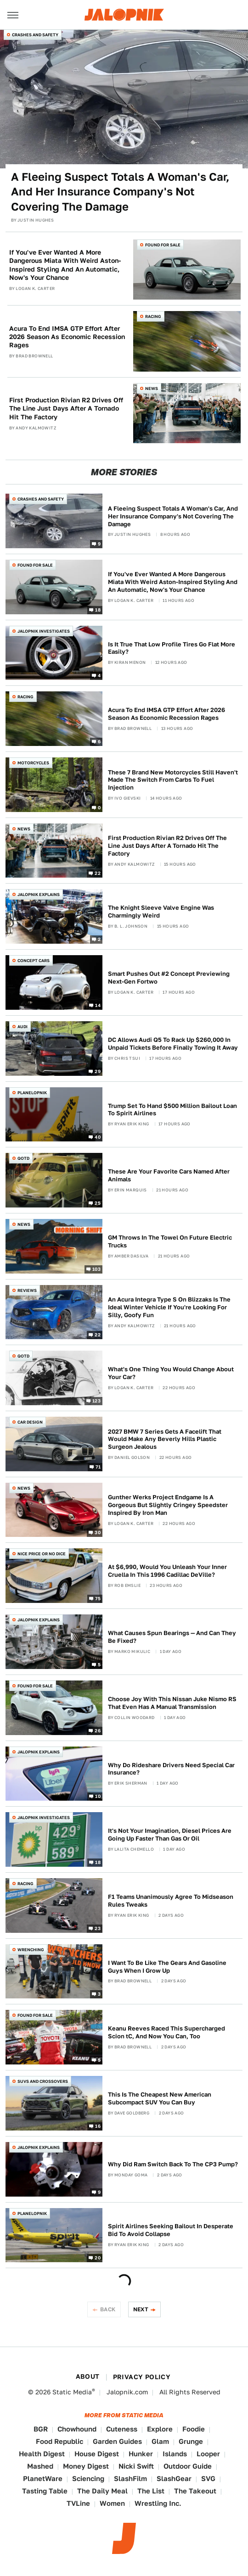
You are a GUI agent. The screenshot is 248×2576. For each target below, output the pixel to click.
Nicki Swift (136, 2466)
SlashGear (174, 2478)
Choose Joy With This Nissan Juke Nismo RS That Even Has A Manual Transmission (172, 1703)
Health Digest (42, 2454)
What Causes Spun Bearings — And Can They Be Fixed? (172, 1637)
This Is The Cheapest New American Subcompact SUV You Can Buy (159, 2098)
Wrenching (30, 1949)
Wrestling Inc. (158, 2503)
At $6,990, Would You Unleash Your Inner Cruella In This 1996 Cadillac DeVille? (167, 1570)
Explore (160, 2429)
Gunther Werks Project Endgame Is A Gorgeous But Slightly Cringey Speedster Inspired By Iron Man (168, 1505)
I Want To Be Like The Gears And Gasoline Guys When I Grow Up (167, 1966)
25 (98, 1203)
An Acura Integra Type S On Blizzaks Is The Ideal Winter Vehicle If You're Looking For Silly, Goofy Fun (169, 1307)
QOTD (23, 1158)
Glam (160, 2441)
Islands (175, 2454)
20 (98, 2257)
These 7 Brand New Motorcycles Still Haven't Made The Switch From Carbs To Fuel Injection (173, 780)
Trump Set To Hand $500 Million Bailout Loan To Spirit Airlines (172, 1109)
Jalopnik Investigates (43, 631)
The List (150, 2491)
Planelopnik (32, 1092)
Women (112, 2503)
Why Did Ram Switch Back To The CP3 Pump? (173, 2164)
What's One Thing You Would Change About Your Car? (171, 1373)
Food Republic (59, 2441)
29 (98, 1071)
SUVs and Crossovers (42, 2081)
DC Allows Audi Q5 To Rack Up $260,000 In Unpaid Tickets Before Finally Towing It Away (173, 1043)
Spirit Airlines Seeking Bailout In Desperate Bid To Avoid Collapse (170, 2230)
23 (98, 1928)
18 (98, 609)
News (151, 388)
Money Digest (86, 2466)
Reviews (27, 1290)
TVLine (78, 2503)
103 (96, 1268)
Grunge (191, 2441)
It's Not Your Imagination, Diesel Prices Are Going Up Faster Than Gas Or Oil (169, 1834)
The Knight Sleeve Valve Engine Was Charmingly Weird (161, 911)
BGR (41, 2429)
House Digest (96, 2454)
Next (141, 2309)
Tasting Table (45, 2491)
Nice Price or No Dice (41, 1553)
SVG (208, 2478)
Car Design (30, 1421)
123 (96, 1400)
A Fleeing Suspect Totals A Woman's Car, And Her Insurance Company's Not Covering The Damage (120, 191)
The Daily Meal (102, 2491)
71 (98, 1466)
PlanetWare (42, 2478)
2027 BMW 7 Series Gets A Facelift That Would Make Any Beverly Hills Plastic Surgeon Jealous (164, 1439)
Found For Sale (162, 244)
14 (98, 1005)
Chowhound (76, 2429)
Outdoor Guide (187, 2466)
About (88, 2376)
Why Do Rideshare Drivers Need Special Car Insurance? (171, 1769)
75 (98, 1598)
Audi (22, 1026)
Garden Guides (117, 2441)
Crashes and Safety (35, 34)
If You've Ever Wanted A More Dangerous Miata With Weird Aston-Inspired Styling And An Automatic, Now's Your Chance (65, 265)
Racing (153, 316)
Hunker (141, 2454)
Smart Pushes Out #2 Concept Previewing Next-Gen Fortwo (169, 977)
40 (98, 1137)
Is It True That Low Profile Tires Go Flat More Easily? (171, 648)
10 (98, 1796)
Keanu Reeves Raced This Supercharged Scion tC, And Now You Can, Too (166, 2032)
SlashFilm (130, 2478)
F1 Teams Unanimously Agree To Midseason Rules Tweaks (170, 1900)
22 (98, 873)
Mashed (40, 2466)
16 (98, 2125)
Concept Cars (33, 960)
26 (98, 1730)
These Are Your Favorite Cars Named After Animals (169, 1175)
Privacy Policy (142, 2377)
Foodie (193, 2429)
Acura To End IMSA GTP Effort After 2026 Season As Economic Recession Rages (67, 337)
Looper (208, 2454)
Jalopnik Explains (38, 894)
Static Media (72, 2392)
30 (98, 1532)
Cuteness (121, 2429)
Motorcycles (33, 762)
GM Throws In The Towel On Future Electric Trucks (170, 1241)
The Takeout (195, 2491)
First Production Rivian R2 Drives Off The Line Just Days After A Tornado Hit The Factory (66, 408)
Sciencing (88, 2478)
